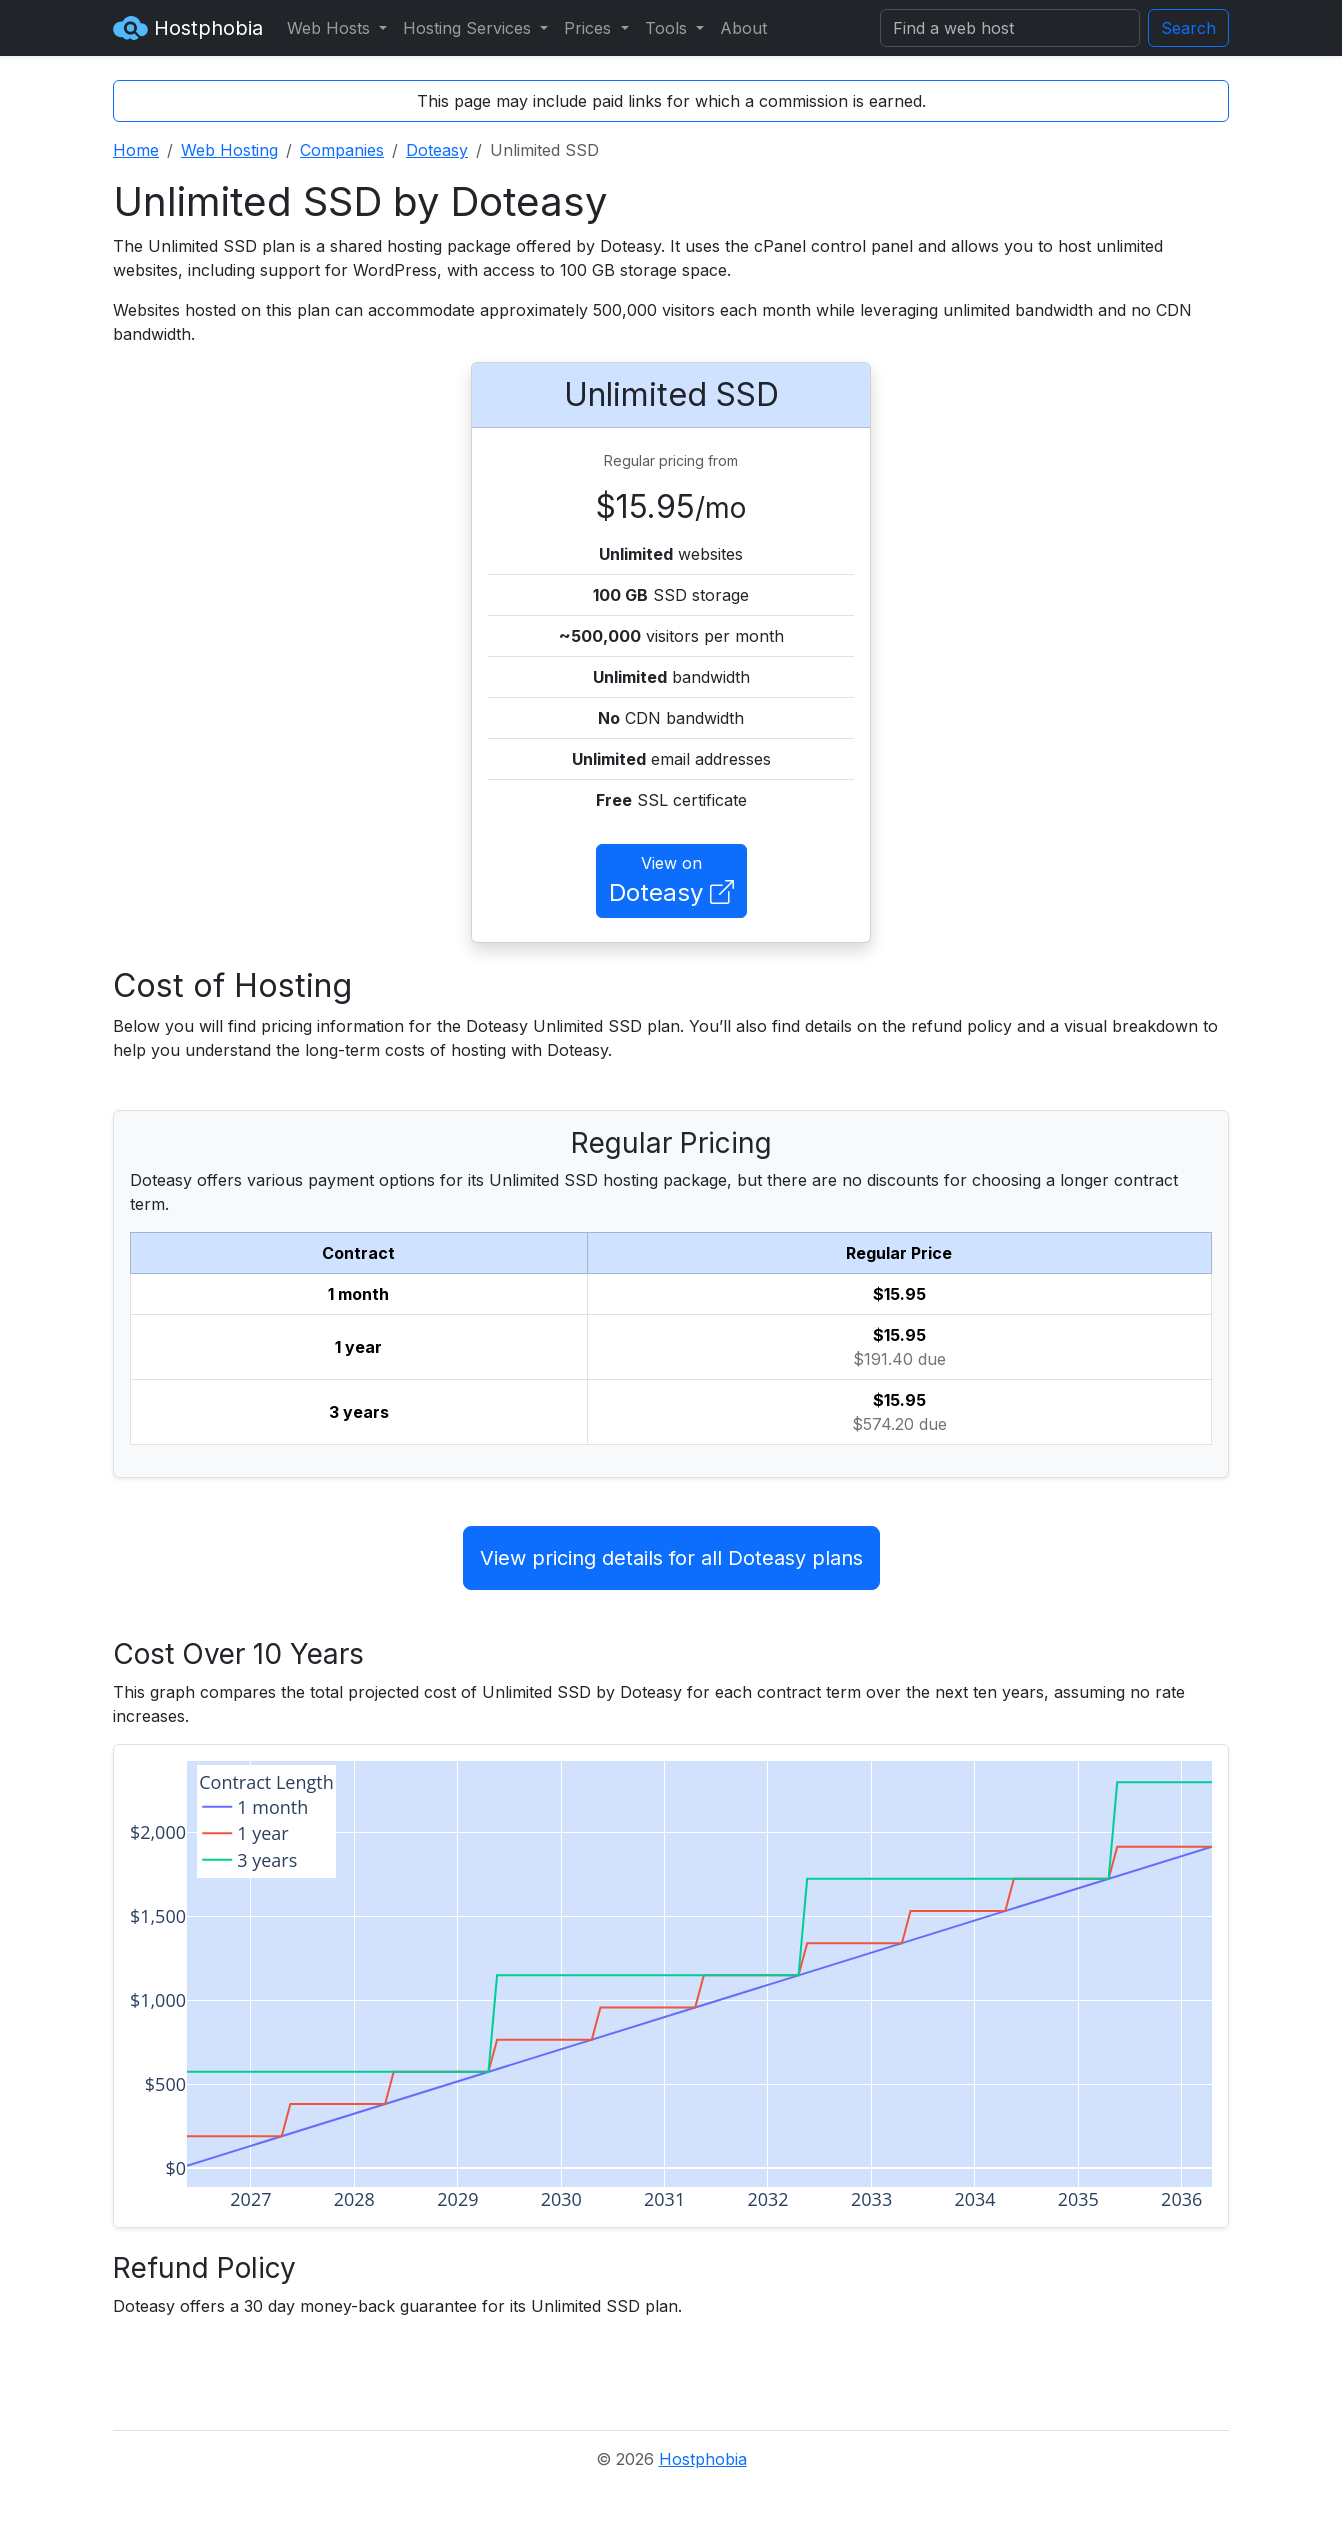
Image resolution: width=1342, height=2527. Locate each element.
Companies (342, 150)
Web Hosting (229, 150)
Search (1188, 28)
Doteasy (437, 150)
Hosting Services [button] (469, 28)
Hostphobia (188, 28)
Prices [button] (590, 28)
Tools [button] (668, 28)
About (743, 28)
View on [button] (671, 882)
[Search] (1010, 28)
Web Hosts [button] (331, 28)
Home (136, 150)
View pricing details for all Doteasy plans (671, 1558)
